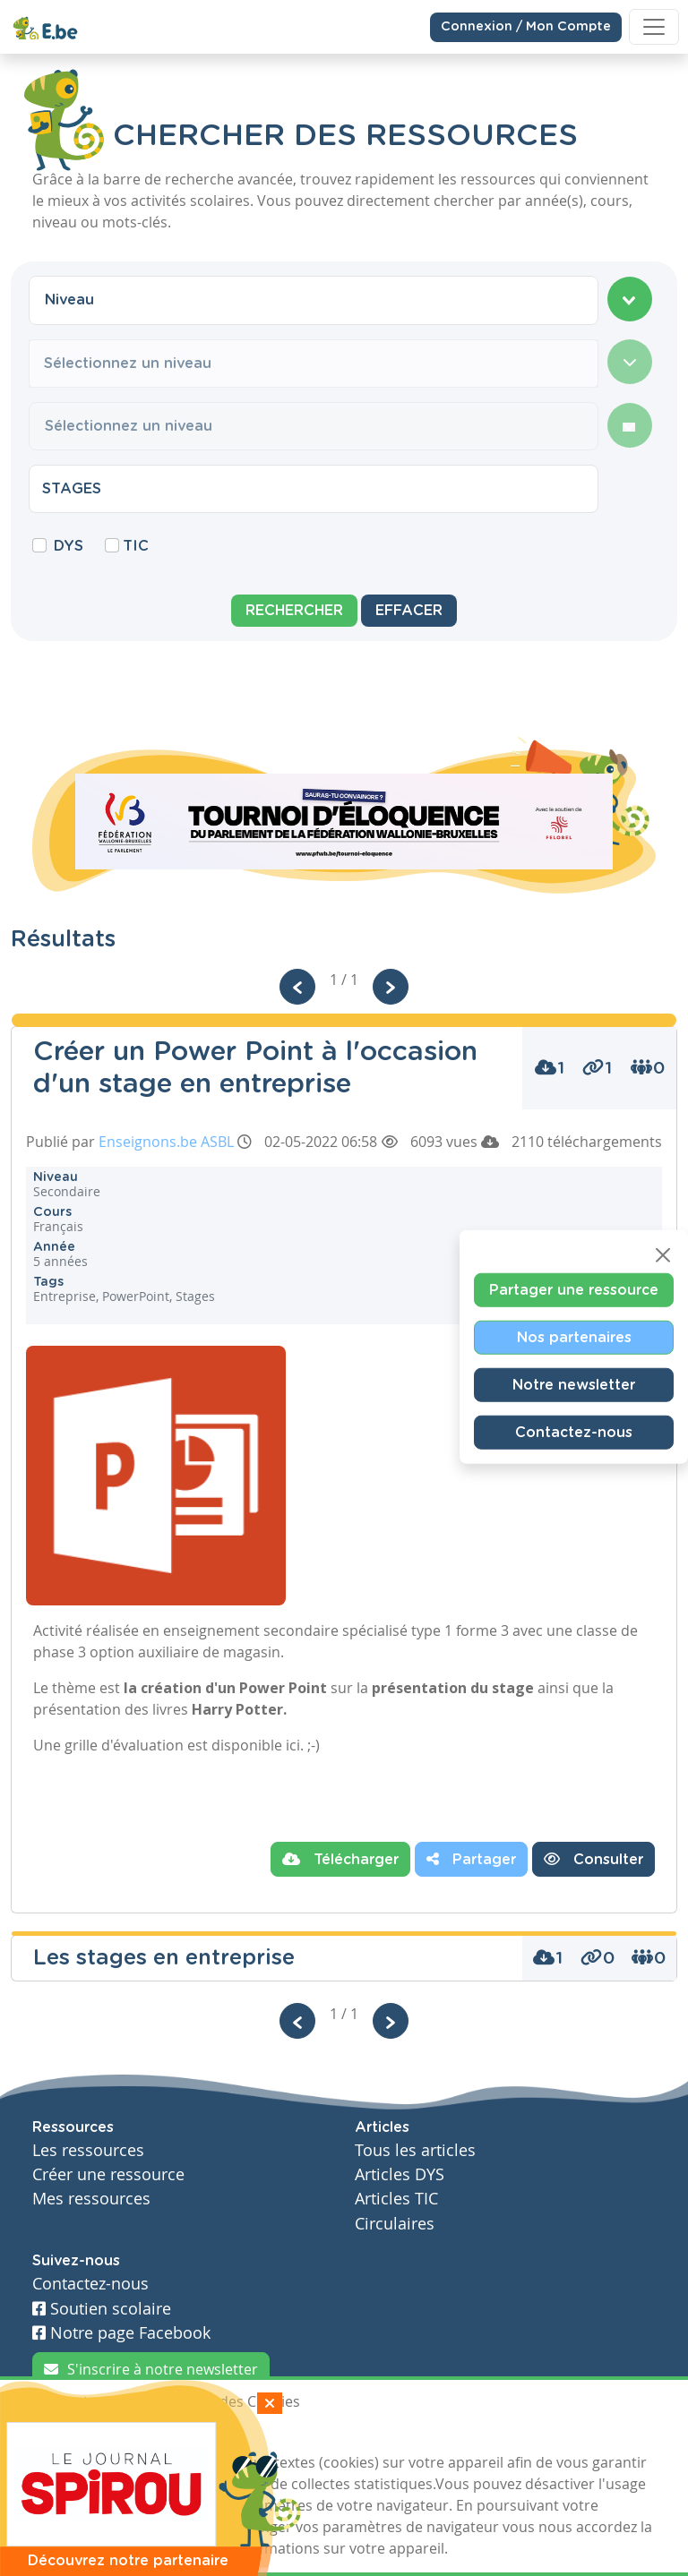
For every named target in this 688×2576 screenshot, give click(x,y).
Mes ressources (91, 2198)
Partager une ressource (573, 1289)
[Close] (663, 1254)
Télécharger (340, 1859)
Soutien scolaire (101, 2308)
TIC (136, 546)
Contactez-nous (573, 1432)
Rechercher (294, 610)
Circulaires (394, 2223)
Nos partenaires (574, 1337)
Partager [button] (471, 1859)
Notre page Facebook (121, 2333)
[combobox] (313, 300)
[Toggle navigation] (654, 27)
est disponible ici (243, 1745)
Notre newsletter (573, 1384)
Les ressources (88, 2150)
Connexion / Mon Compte (526, 26)
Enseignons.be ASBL (166, 1141)
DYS (68, 546)
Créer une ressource (108, 2174)
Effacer (409, 610)
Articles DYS (399, 2174)
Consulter (593, 1859)
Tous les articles (415, 2150)
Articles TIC (396, 2198)
